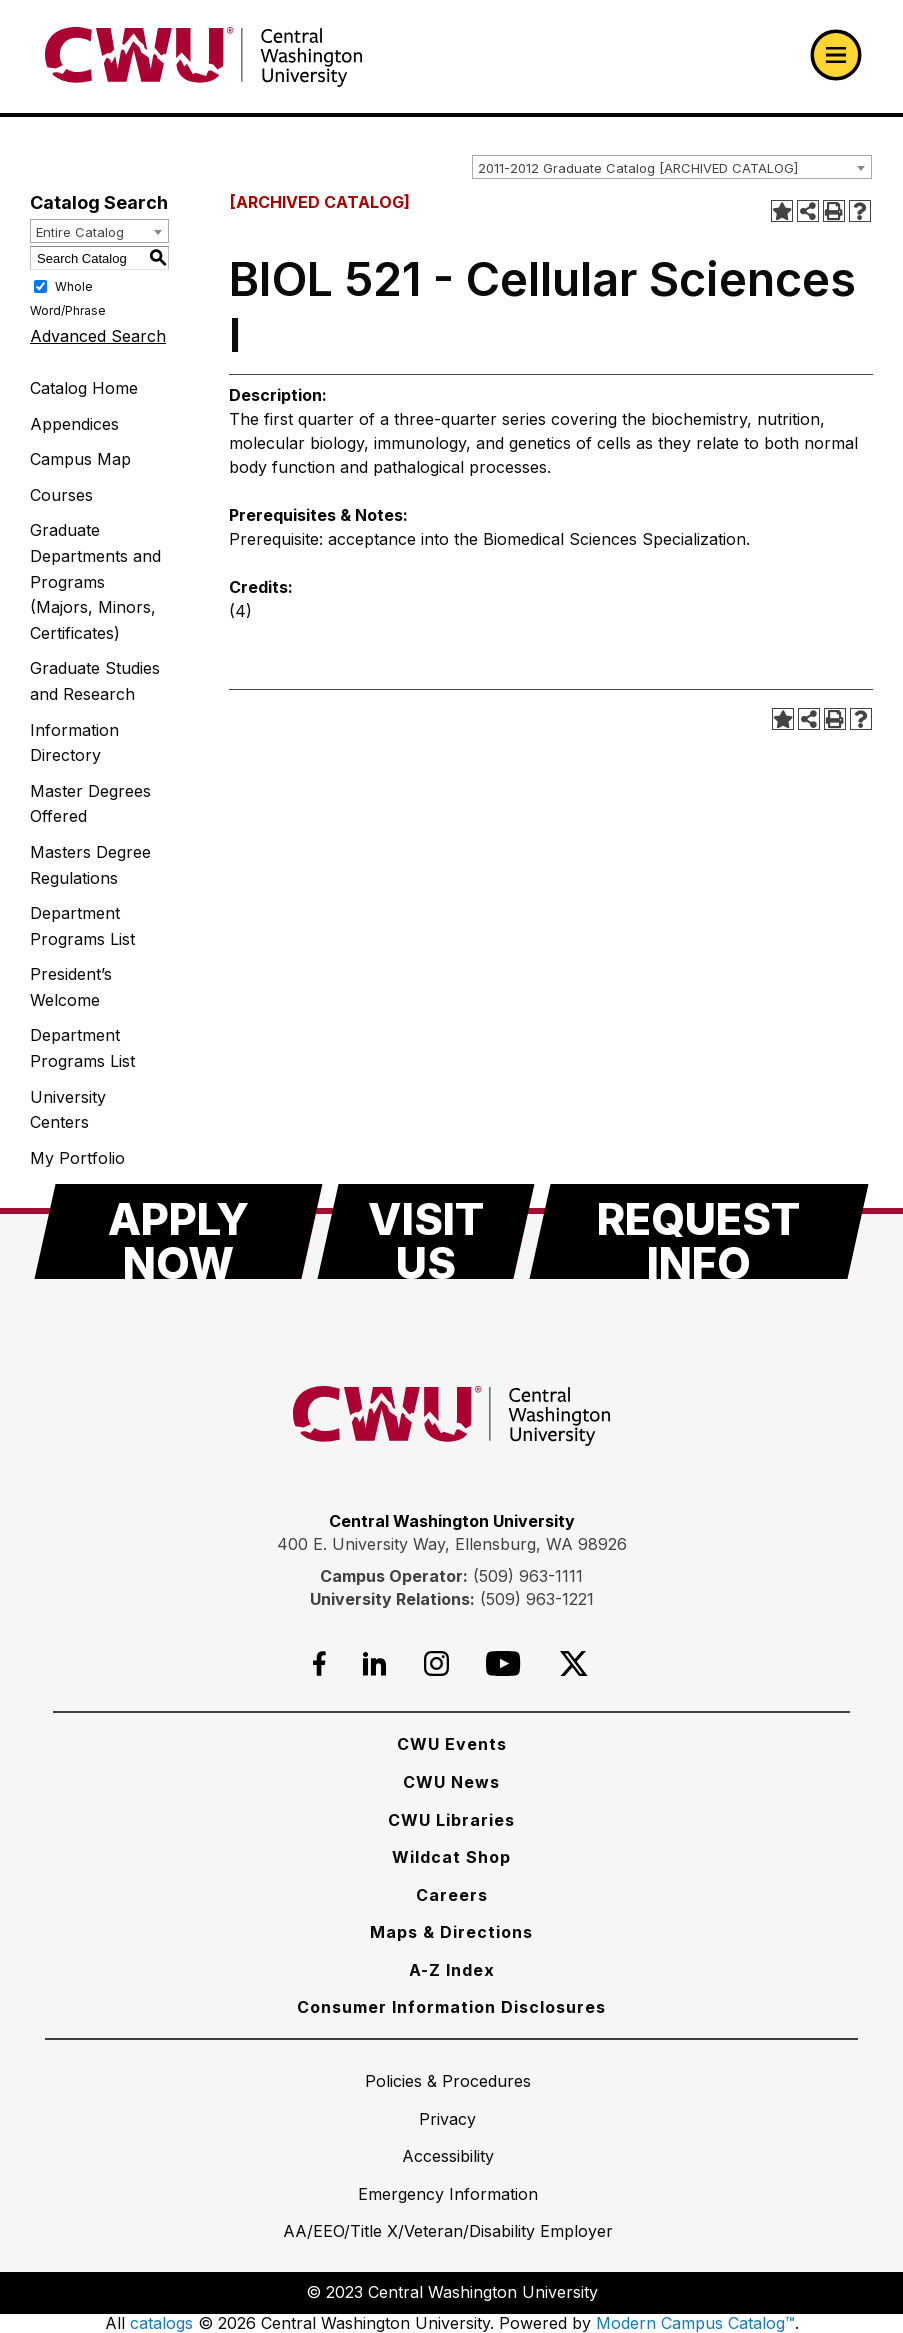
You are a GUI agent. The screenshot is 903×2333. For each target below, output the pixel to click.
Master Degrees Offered (90, 804)
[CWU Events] (452, 1744)
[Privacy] (447, 2119)
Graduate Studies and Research (95, 681)
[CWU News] (451, 1782)
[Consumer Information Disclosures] (451, 2007)
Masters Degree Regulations (90, 865)
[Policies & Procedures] (448, 2081)
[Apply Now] (178, 1231)
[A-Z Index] (452, 1970)
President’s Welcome (71, 987)
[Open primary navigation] (836, 55)
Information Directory (74, 743)
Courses (61, 495)
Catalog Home (84, 388)
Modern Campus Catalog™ (695, 2323)
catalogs (161, 2323)
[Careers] (452, 1895)
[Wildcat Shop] (451, 1857)
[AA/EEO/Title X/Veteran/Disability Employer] (448, 2231)
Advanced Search (98, 336)
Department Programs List (82, 926)
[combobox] (672, 167)
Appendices (74, 424)
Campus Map (80, 459)
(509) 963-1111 (528, 1576)
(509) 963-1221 (537, 1599)
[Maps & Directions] (451, 1932)
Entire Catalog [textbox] (80, 232)
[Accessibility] (448, 2156)
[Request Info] (699, 1231)
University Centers (68, 1110)
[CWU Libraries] (451, 1820)
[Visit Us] (426, 1231)
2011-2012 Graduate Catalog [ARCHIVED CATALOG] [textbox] (638, 168)
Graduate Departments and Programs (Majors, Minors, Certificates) (95, 581)
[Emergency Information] (448, 2194)
